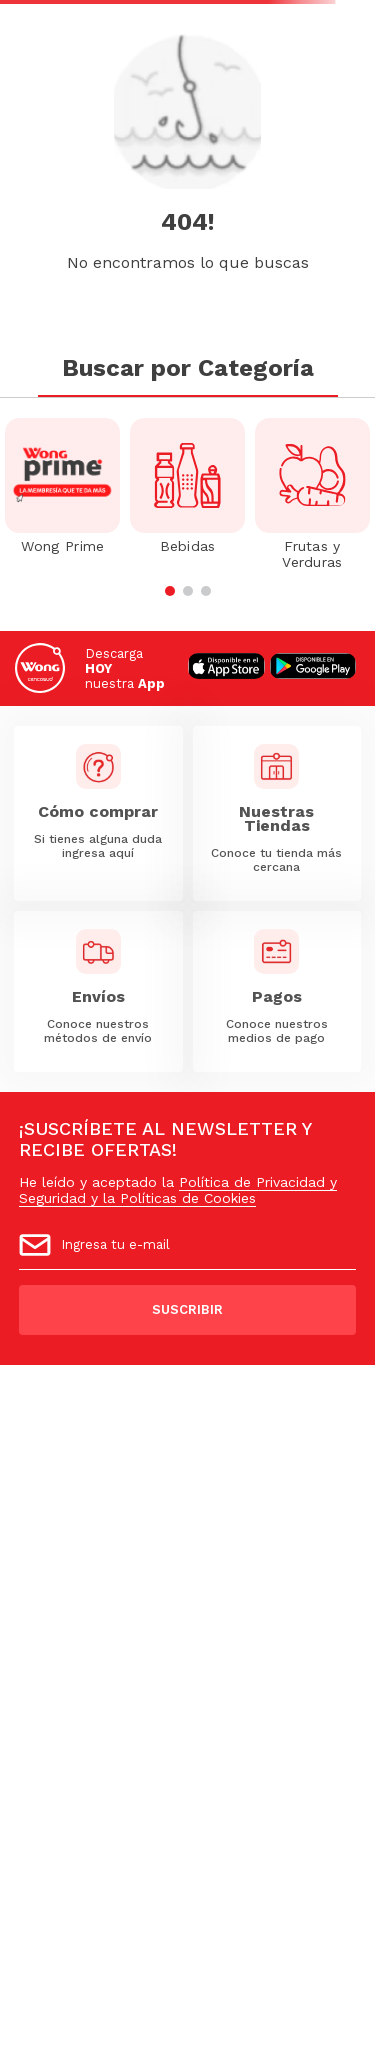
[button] (170, 591)
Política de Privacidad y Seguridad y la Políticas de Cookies (178, 1190)
